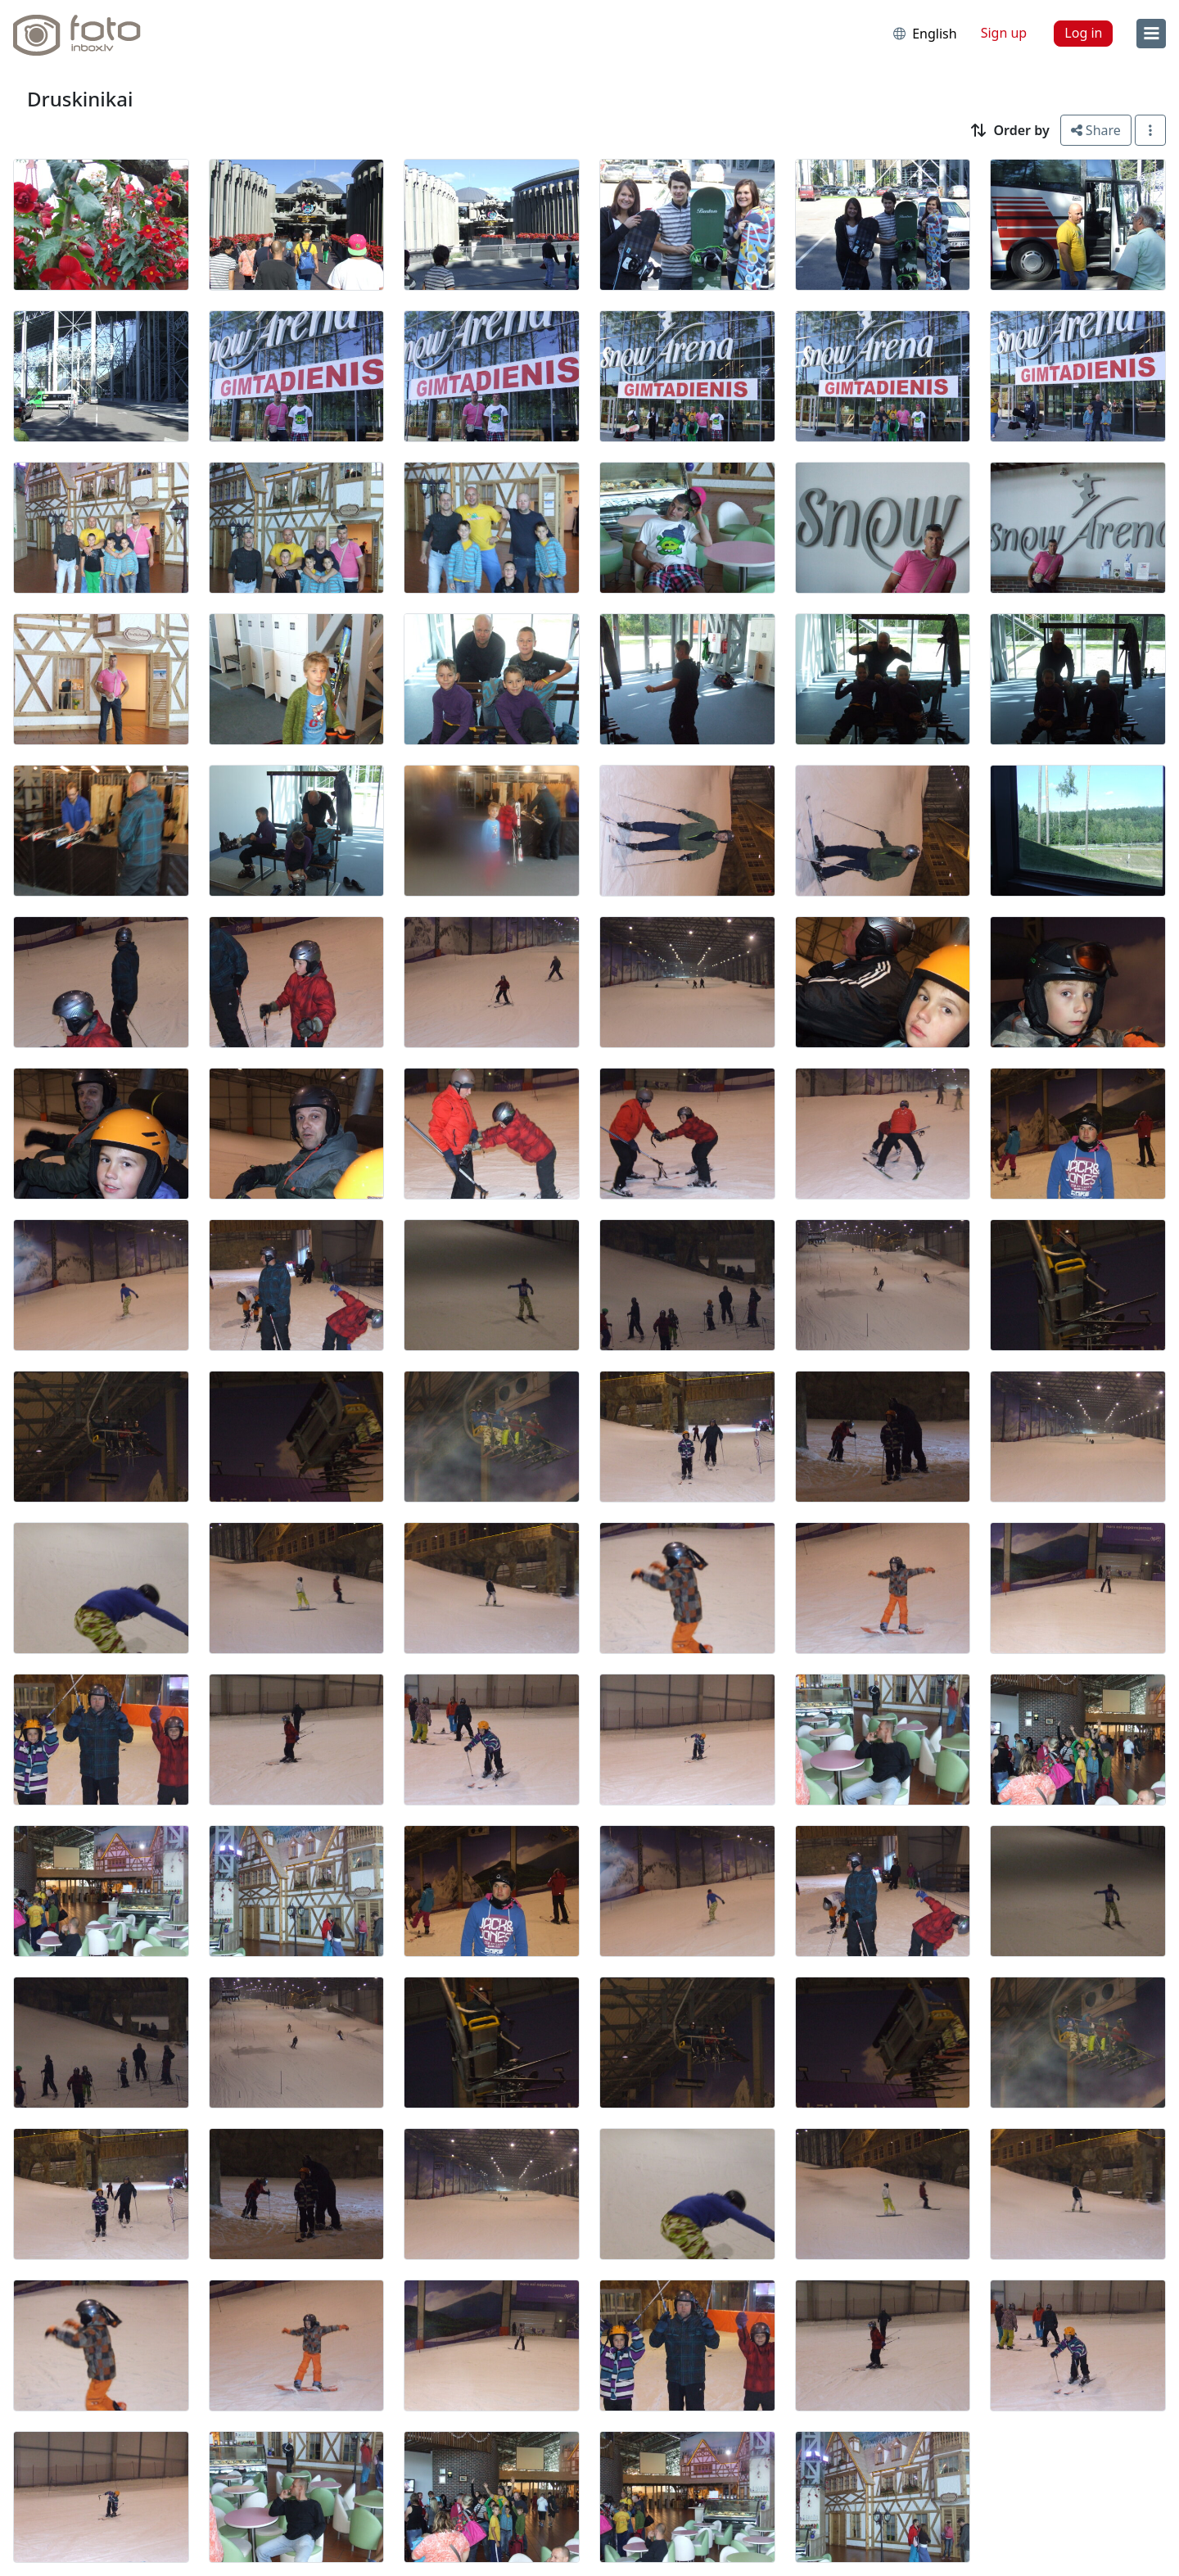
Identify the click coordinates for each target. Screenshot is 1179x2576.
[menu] (1151, 33)
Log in (1083, 33)
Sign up (1004, 33)
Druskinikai (80, 98)
